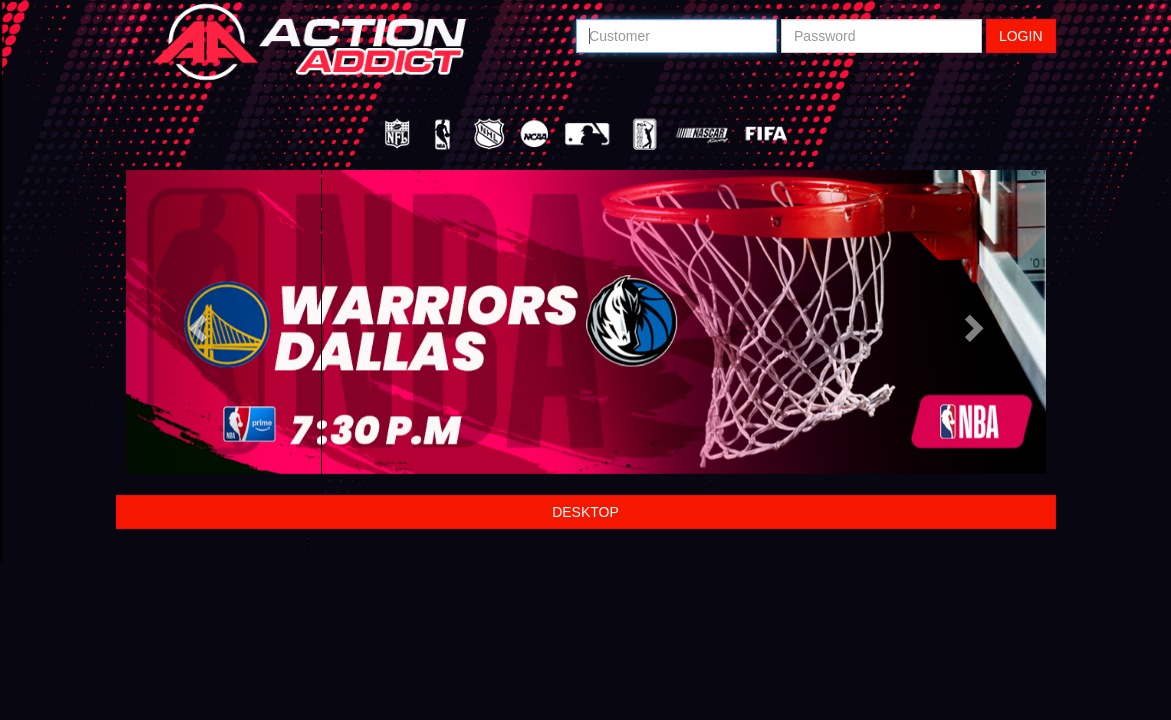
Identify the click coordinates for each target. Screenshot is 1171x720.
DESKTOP (585, 512)
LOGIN (1021, 36)
